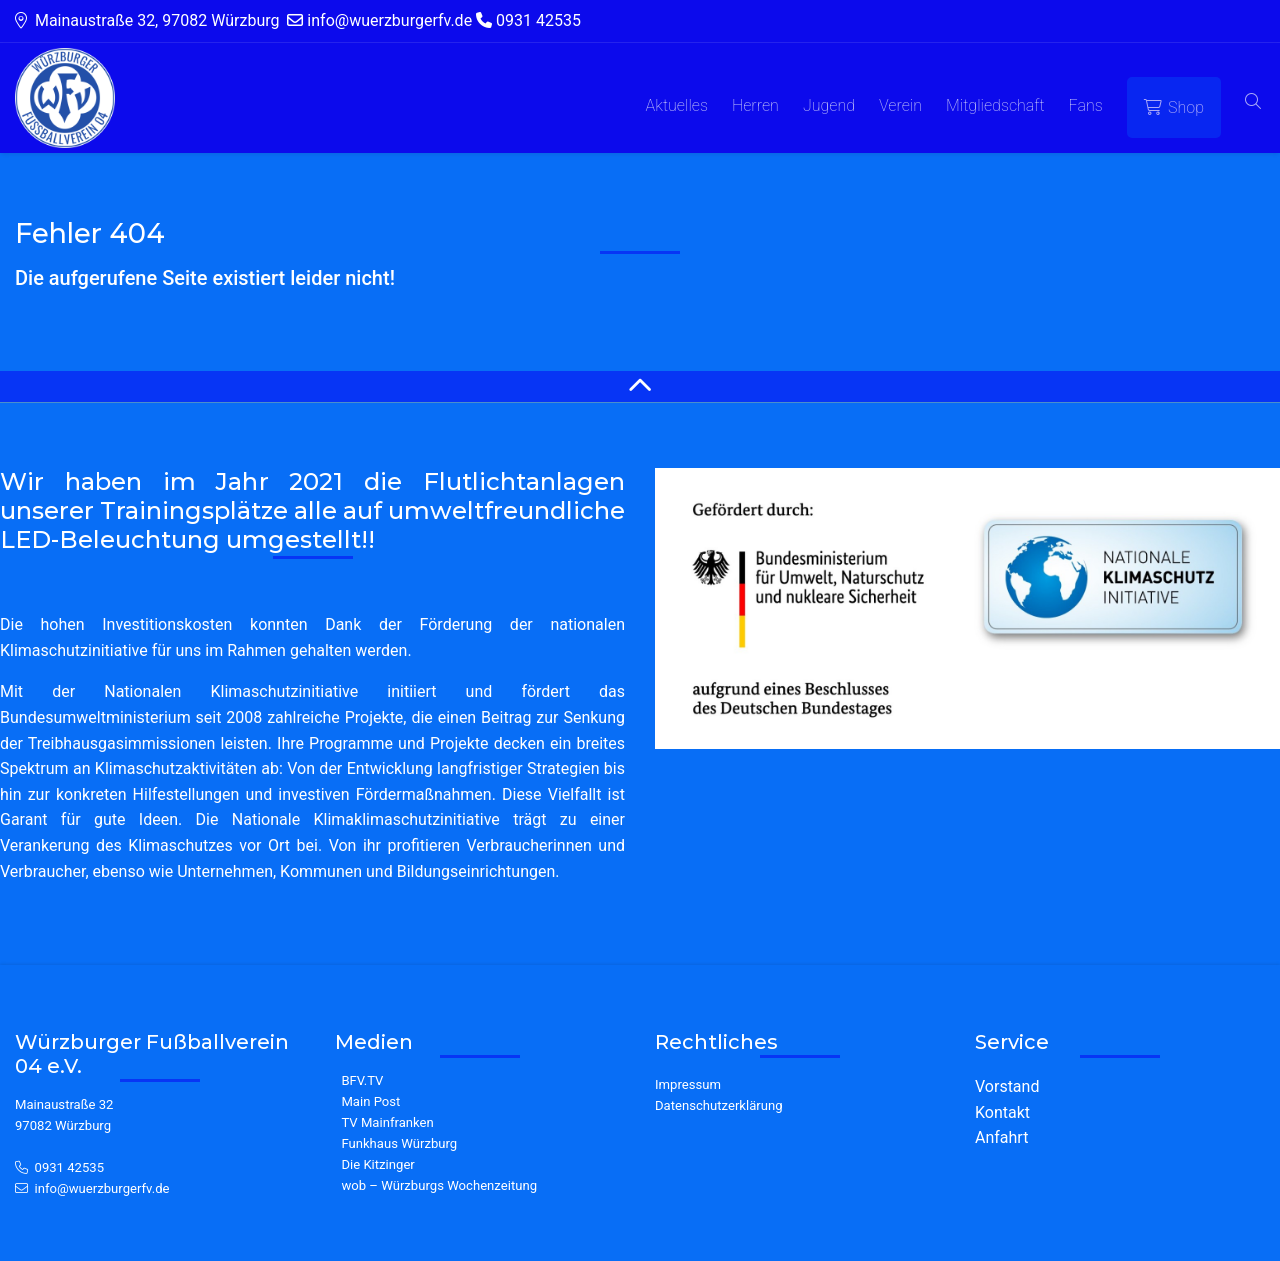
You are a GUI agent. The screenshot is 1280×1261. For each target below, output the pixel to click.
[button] (1253, 102)
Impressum (688, 1084)
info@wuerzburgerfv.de (102, 1188)
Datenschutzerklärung (719, 1105)
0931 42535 (70, 1167)
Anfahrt (1001, 1137)
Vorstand (1007, 1086)
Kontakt (1002, 1112)
